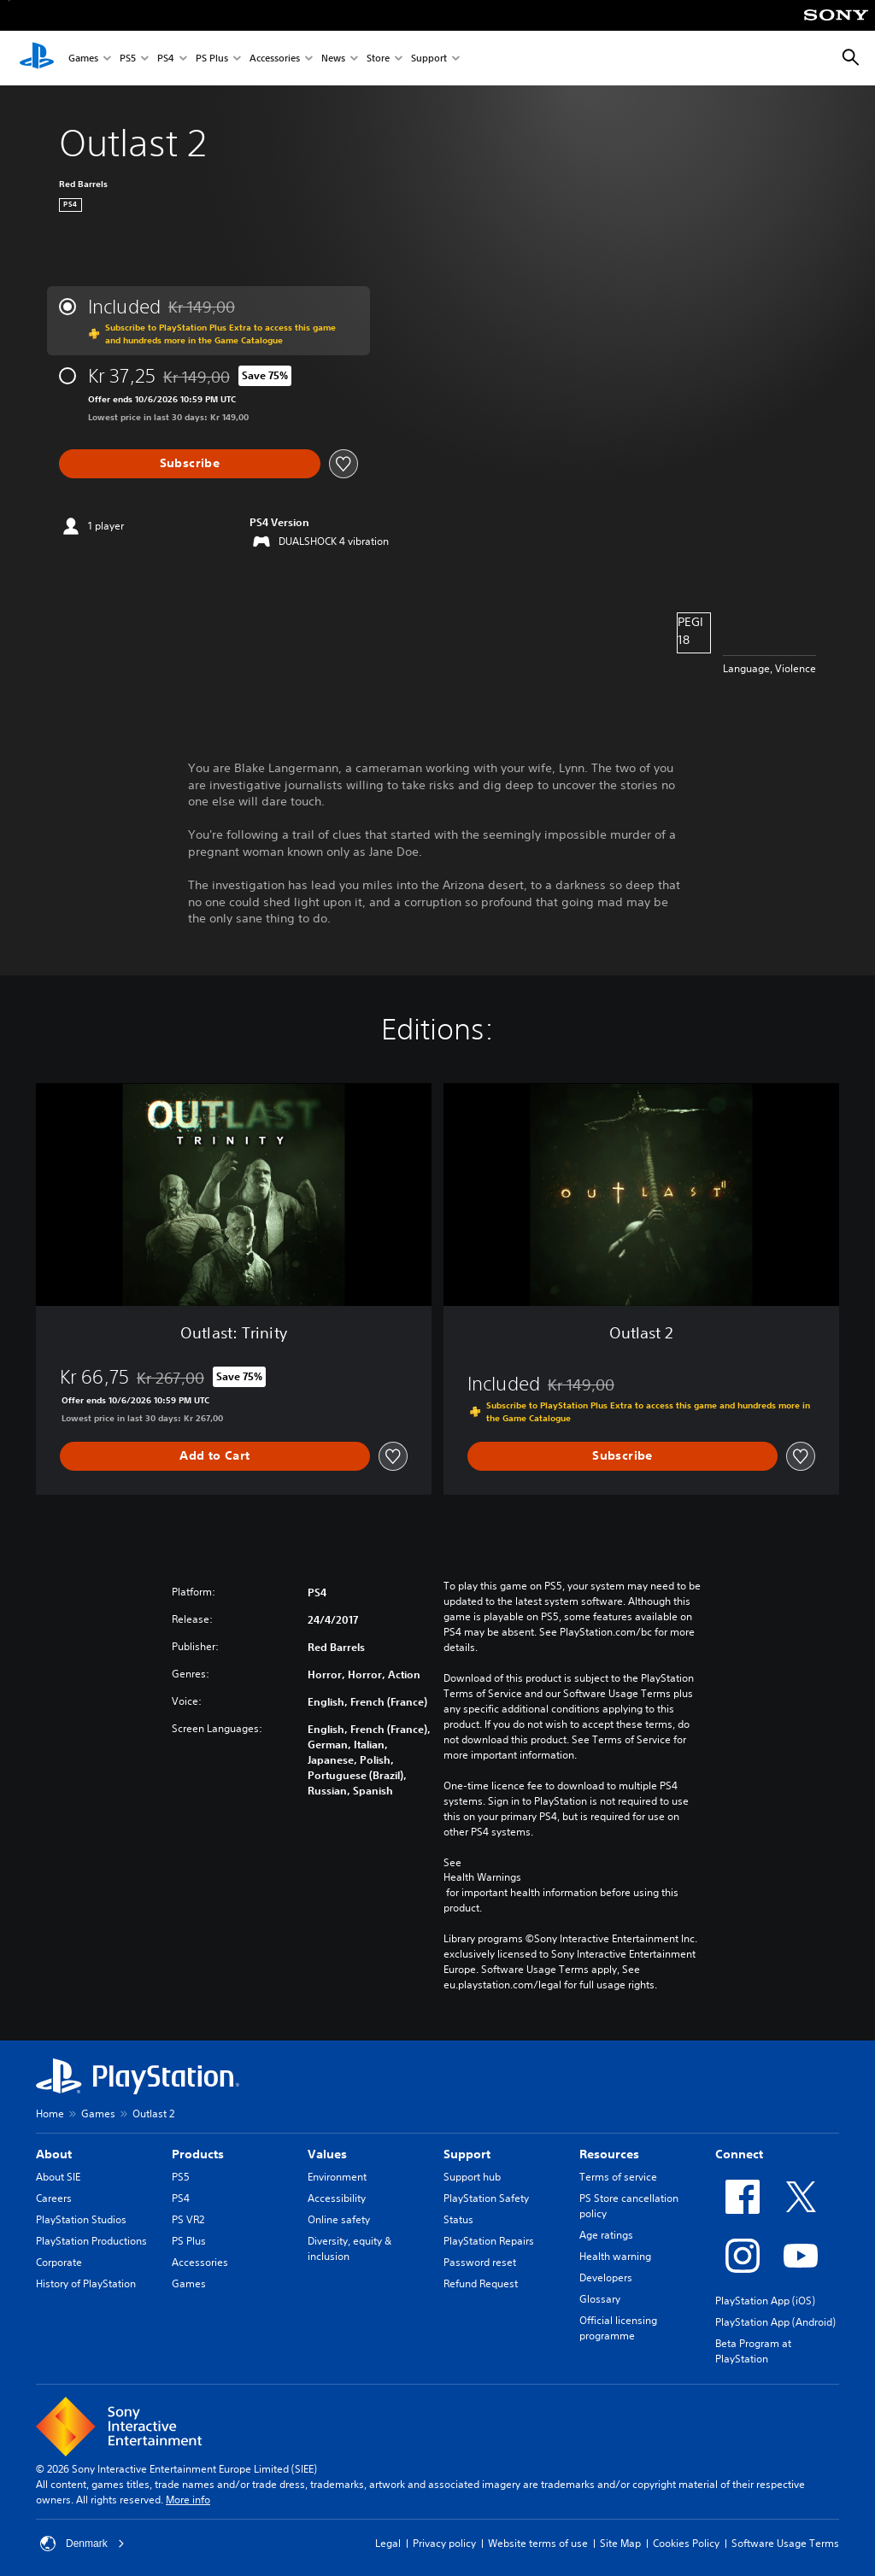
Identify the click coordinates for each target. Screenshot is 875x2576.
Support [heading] (466, 2154)
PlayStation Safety (486, 2198)
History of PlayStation (86, 2283)
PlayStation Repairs (488, 2241)
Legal (388, 2543)
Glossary (599, 2299)
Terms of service (618, 2176)
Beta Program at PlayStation (753, 2351)
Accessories (275, 58)
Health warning (615, 2256)
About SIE (58, 2176)
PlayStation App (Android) (775, 2322)
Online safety (339, 2219)
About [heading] (54, 2154)
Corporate (59, 2262)
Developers (605, 2277)
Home (50, 2113)
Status (458, 2219)
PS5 (128, 58)
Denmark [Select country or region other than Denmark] (82, 2544)
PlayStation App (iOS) (765, 2300)
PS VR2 (188, 2219)
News (333, 58)
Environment (337, 2176)
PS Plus (212, 58)
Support (429, 58)
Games (83, 58)
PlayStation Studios (81, 2219)
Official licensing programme (618, 2328)
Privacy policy (444, 2543)
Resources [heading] (609, 2154)
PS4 (165, 58)
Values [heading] (327, 2154)
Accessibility (337, 2198)
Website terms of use (538, 2543)
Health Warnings (482, 1877)
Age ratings (606, 2235)
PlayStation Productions (91, 2241)
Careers (54, 2198)
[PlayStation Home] (36, 58)
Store (378, 58)
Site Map (620, 2543)
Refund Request (480, 2283)
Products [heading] (198, 2154)
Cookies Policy (686, 2543)
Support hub (472, 2176)
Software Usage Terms (785, 2543)
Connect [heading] (739, 2154)
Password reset (479, 2262)
